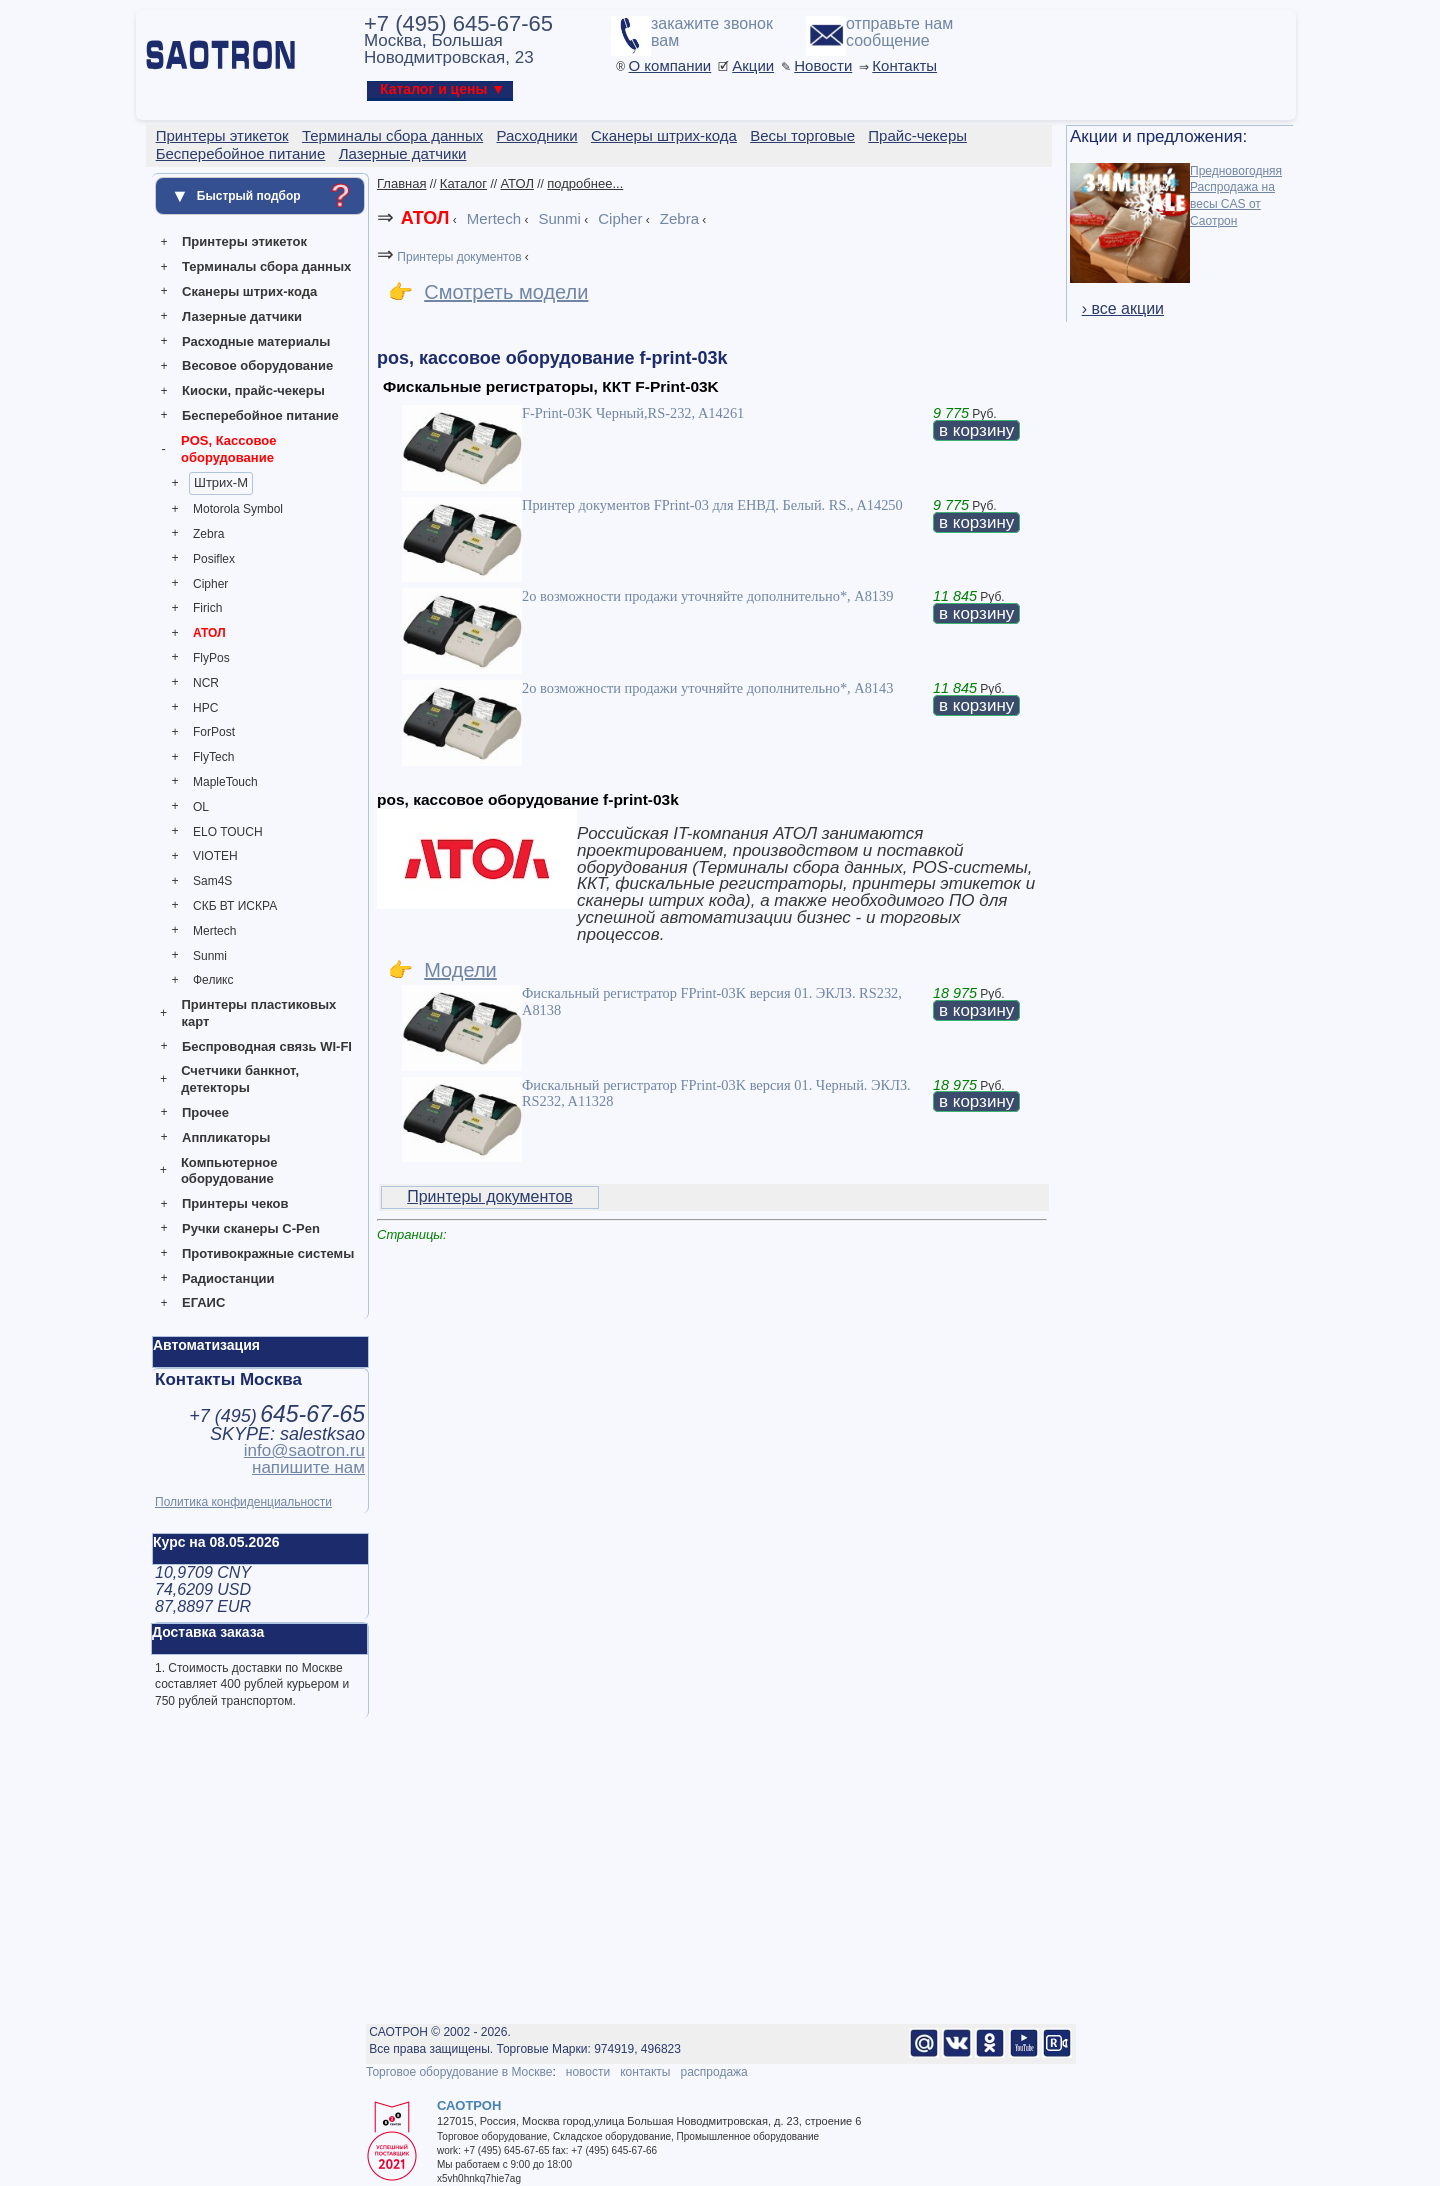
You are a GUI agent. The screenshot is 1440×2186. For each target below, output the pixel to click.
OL (201, 807)
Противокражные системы (268, 1253)
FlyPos (211, 658)
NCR (206, 683)
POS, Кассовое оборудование (228, 449)
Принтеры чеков (235, 1203)
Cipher (210, 584)
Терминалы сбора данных (266, 266)
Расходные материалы (256, 341)
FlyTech (213, 757)
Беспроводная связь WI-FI (267, 1046)
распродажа (713, 2072)
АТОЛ (209, 633)
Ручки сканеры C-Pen (251, 1228)
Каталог (463, 183)
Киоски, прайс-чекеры (253, 390)
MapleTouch (225, 782)
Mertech (214, 931)
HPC (205, 708)
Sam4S (212, 881)
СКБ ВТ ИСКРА (235, 906)
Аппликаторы (226, 1137)
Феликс (213, 980)
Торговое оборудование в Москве (459, 2072)
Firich (207, 608)
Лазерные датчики (242, 316)
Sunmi (210, 956)
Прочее (205, 1112)
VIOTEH (215, 856)
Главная (401, 183)
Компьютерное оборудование (229, 1171)
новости (588, 2072)
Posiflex (214, 559)
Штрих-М (221, 482)
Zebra (208, 534)
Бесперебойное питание (260, 415)
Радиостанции (228, 1278)
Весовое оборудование (257, 365)
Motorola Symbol (238, 509)
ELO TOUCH (228, 832)
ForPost (214, 732)
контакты (645, 2072)
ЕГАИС (203, 1302)
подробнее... (585, 183)
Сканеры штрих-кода (249, 291)
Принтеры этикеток (244, 241)
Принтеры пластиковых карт (258, 1013)
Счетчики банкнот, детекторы (240, 1079)
